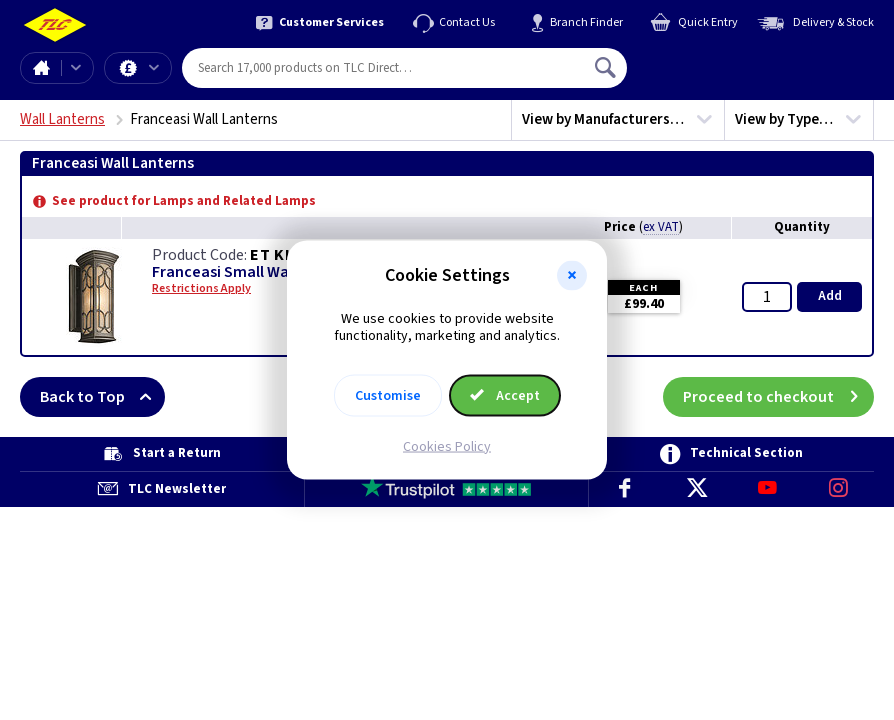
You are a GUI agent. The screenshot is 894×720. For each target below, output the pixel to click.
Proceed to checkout (778, 397)
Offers (154, 68)
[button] (572, 276)
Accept (505, 395)
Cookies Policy (447, 446)
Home (41, 68)
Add (830, 296)
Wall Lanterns (62, 119)
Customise (388, 395)
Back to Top (102, 397)
